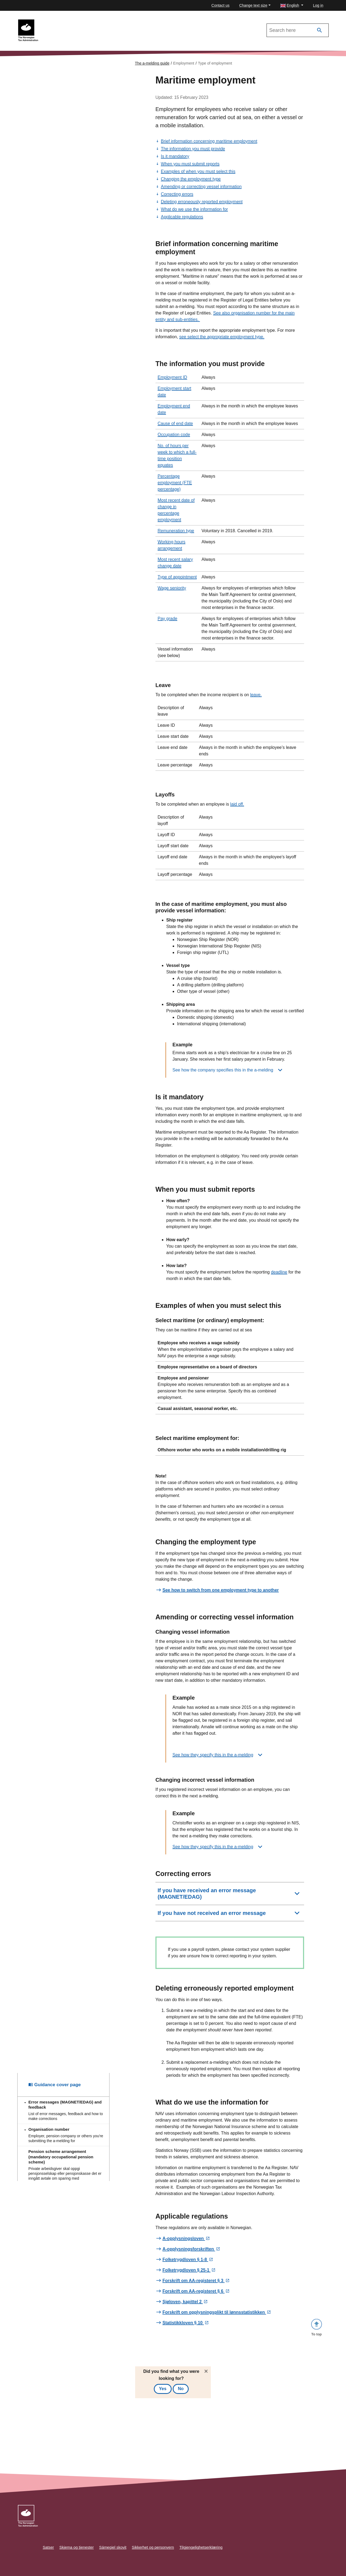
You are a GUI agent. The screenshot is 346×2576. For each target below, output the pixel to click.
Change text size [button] (253, 5)
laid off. (237, 804)
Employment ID (172, 377)
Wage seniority (172, 588)
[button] (291, 5)
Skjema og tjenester (76, 2547)
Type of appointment (177, 577)
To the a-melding (58, 22)
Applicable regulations (182, 217)
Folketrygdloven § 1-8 (185, 2259)
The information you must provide (193, 148)
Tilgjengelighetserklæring (200, 2547)
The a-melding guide (152, 63)
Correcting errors (177, 194)
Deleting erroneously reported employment (201, 201)
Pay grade (167, 618)
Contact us (220, 5)
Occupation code (174, 434)
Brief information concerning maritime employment (209, 141)
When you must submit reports (190, 164)
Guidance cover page (54, 1515)
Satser (48, 2547)
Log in (318, 5)
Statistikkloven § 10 (183, 2323)
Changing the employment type (191, 179)
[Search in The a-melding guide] (298, 30)
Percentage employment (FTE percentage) (175, 482)
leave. (256, 694)
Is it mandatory (175, 156)
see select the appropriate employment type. (221, 336)
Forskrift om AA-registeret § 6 (193, 2291)
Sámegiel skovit (113, 2547)
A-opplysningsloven (183, 2238)
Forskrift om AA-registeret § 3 (193, 2281)
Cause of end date (175, 423)
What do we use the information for (194, 209)
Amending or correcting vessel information (201, 186)
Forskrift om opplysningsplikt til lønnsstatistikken (214, 2312)
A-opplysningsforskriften (188, 2249)
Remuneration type (176, 530)
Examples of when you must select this (198, 171)
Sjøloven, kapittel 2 (182, 2302)
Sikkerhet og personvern (153, 2547)
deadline (279, 1272)
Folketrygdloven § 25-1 (186, 2270)
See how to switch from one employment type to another (220, 1590)
